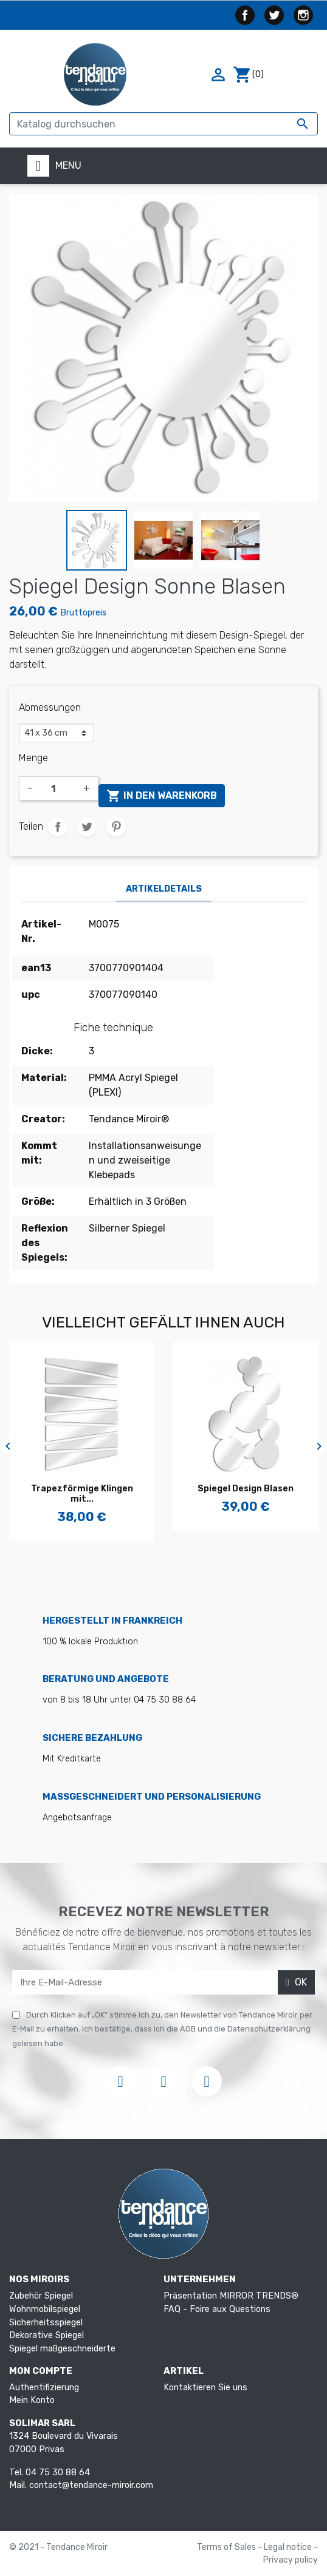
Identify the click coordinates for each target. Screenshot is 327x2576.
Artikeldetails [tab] (164, 889)
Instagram (303, 15)
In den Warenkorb (161, 795)
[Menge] (58, 788)
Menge (33, 758)
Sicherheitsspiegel (46, 2322)
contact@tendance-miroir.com (91, 2485)
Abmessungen (50, 707)
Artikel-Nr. (41, 931)
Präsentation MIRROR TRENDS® (231, 2296)
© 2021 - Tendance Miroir (58, 2547)
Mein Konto (32, 2400)
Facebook (245, 15)
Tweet (87, 826)
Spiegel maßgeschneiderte (62, 2349)
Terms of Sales (227, 2547)
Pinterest (116, 826)
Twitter (274, 15)
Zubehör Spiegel (41, 2296)
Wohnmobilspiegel (44, 2309)
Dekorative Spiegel (46, 2335)
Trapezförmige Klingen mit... (82, 1493)
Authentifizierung (44, 2387)
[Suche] (163, 123)
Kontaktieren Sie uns (205, 2387)
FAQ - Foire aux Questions (217, 2309)
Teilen (57, 826)
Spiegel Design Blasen (246, 1488)
